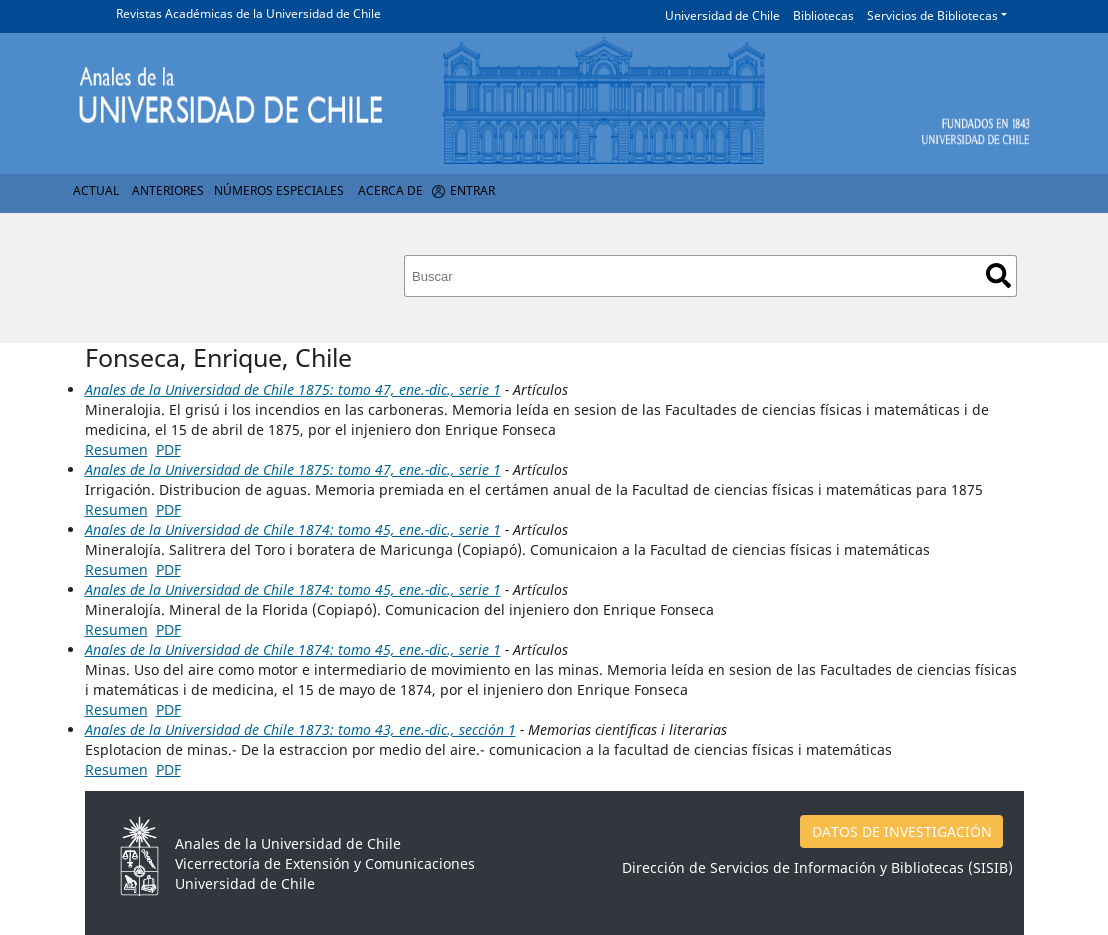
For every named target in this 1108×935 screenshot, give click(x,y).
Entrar (472, 190)
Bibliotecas (823, 15)
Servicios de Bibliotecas (932, 15)
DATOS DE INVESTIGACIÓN (902, 831)
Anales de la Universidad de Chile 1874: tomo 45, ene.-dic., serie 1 (293, 529)
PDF (168, 449)
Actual (96, 190)
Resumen (116, 449)
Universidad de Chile (722, 15)
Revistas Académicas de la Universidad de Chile (248, 13)
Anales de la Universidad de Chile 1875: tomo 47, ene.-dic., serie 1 (293, 389)
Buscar (998, 275)
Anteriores (168, 190)
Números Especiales (279, 190)
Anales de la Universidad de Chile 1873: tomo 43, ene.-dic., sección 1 (300, 729)
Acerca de (390, 190)
